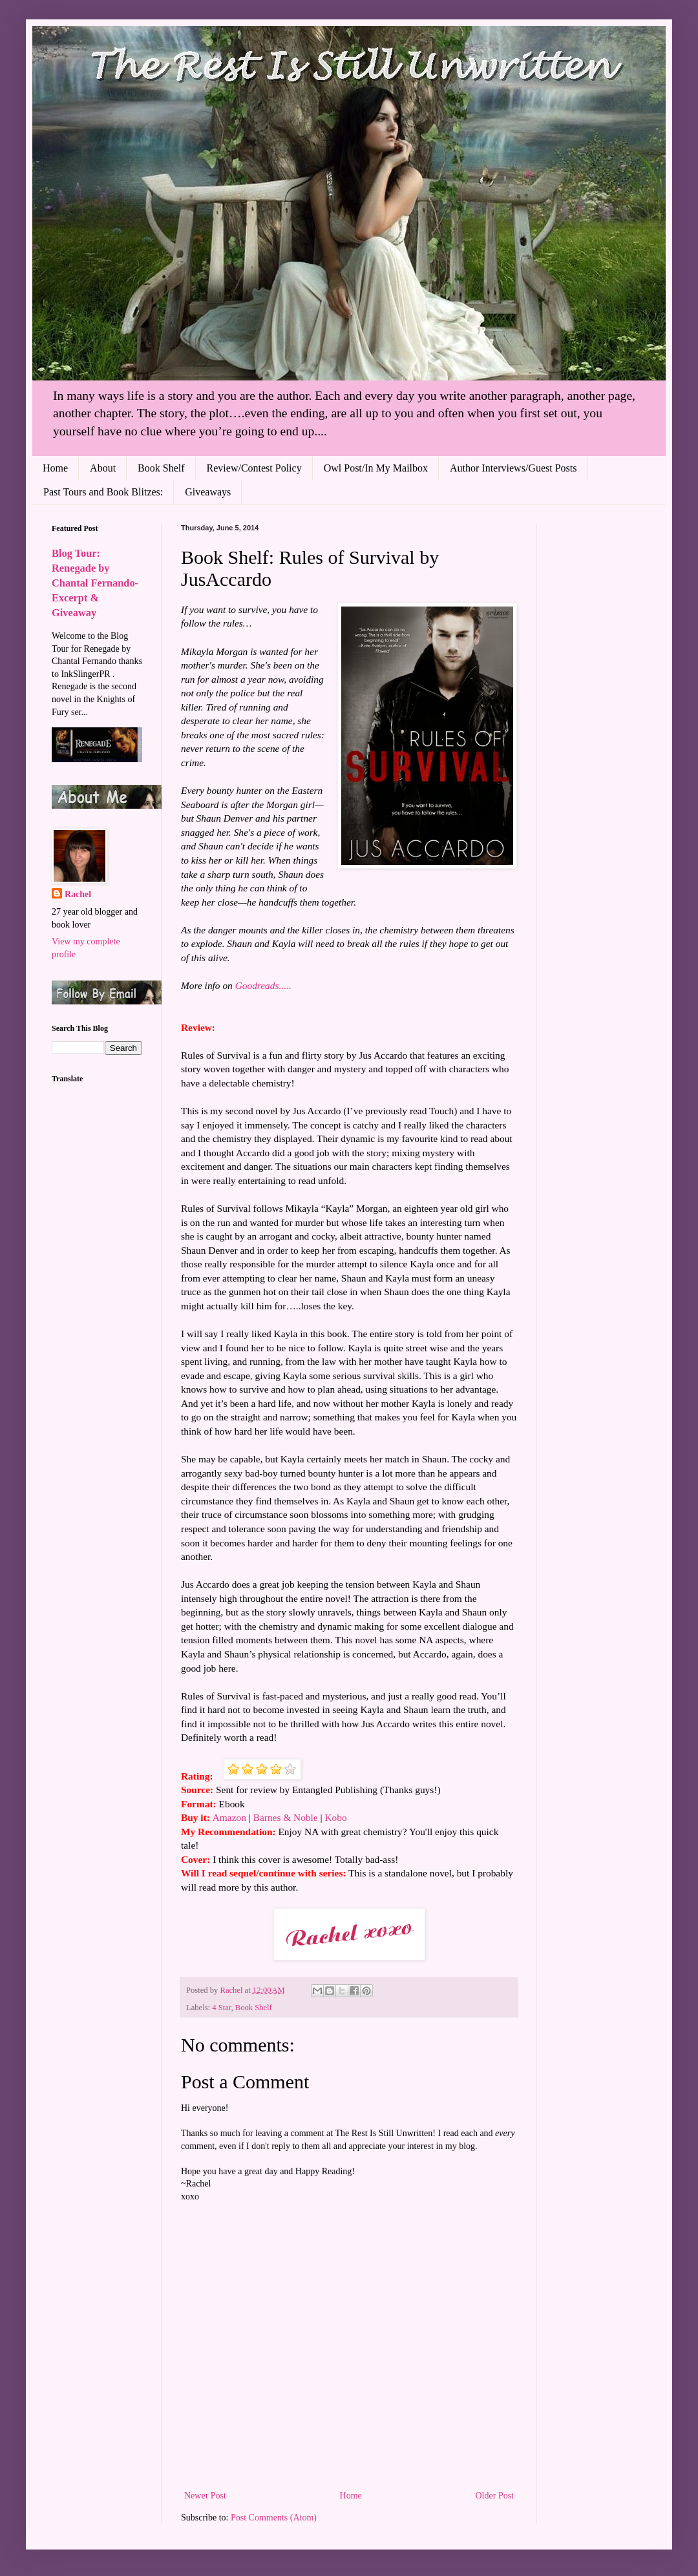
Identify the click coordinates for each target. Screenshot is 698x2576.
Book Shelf (161, 467)
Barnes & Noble (285, 1817)
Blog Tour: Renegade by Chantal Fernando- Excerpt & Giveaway (95, 583)
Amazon (229, 1817)
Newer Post (205, 2495)
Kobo (335, 1817)
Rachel (78, 894)
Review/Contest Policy (254, 467)
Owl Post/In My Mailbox (376, 467)
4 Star (221, 2007)
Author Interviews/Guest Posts (513, 467)
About (103, 467)
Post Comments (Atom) (274, 2517)
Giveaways (208, 491)
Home (55, 467)
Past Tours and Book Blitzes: (103, 491)
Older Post (495, 2495)
